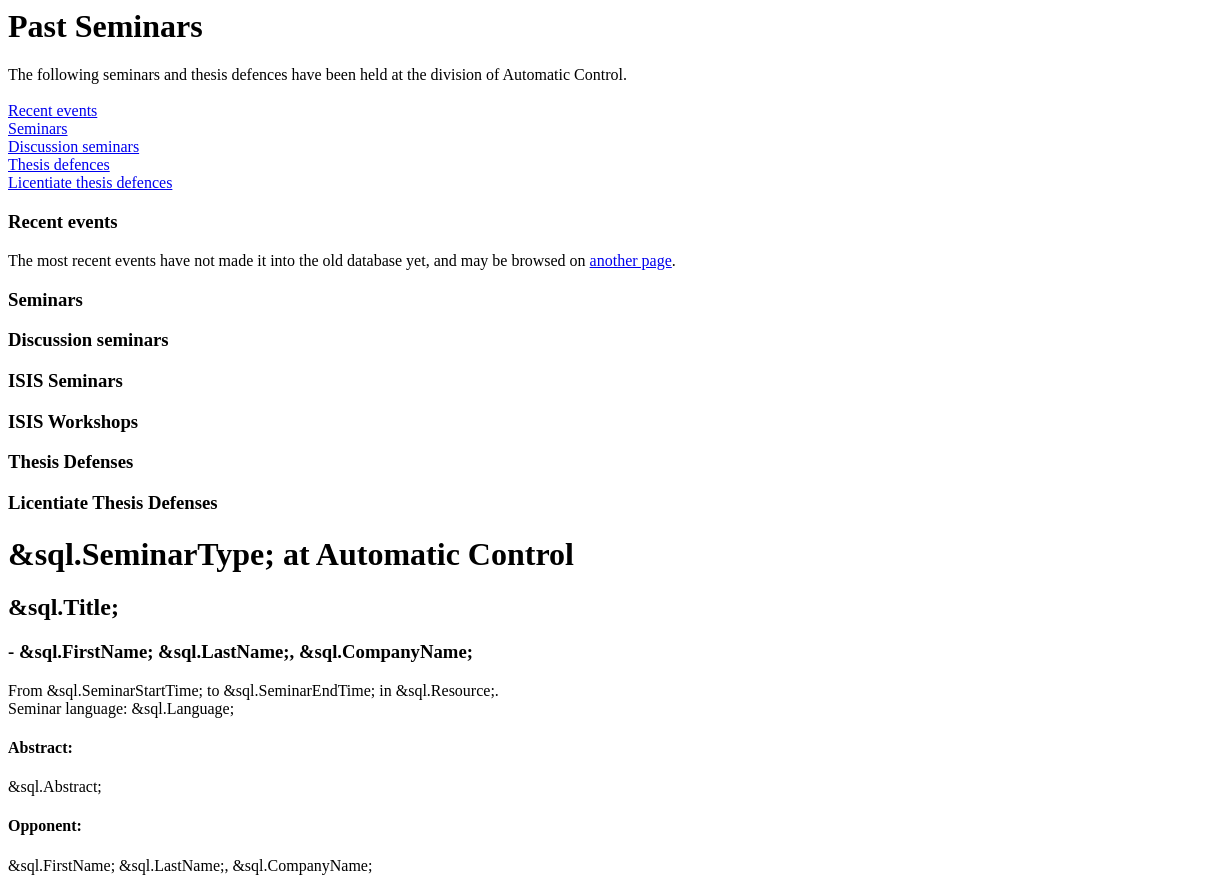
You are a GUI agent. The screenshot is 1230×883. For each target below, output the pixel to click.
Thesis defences (59, 164)
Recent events (52, 110)
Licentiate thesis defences (90, 182)
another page (631, 260)
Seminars (38, 128)
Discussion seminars (73, 146)
